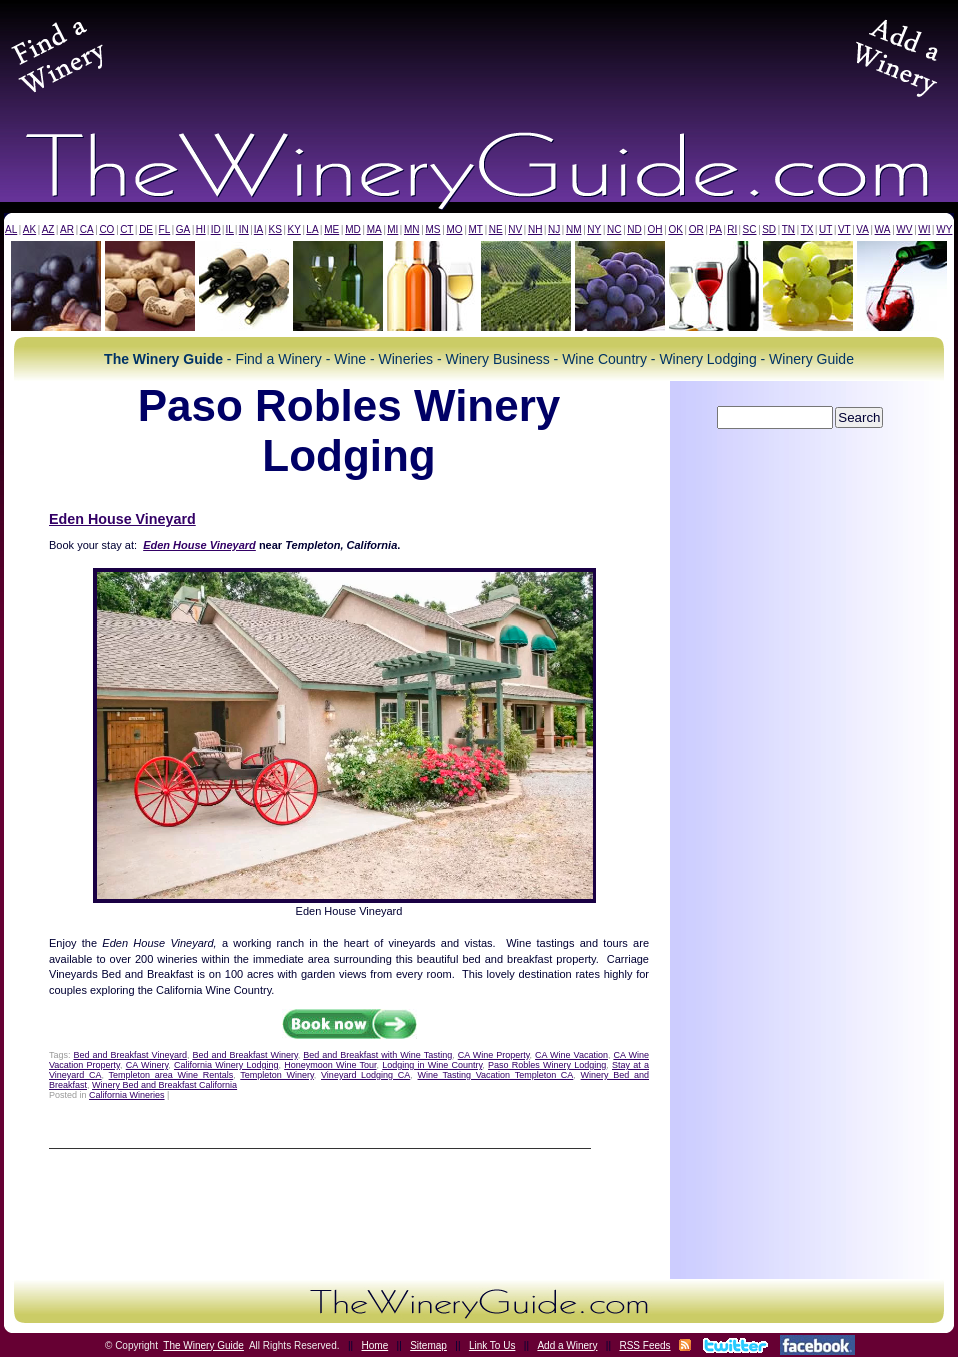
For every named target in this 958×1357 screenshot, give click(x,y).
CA (87, 229)
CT (126, 229)
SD (769, 229)
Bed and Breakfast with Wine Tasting (377, 1055)
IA (258, 229)
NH (535, 229)
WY (944, 229)
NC (614, 229)
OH (655, 229)
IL (230, 229)
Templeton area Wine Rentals (171, 1075)
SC (750, 229)
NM (574, 229)
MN (412, 229)
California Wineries (127, 1095)
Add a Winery (567, 1345)
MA (374, 229)
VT (844, 229)
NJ (554, 229)
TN (788, 229)
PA (715, 229)
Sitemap (428, 1345)
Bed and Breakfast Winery (244, 1055)
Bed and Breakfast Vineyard (130, 1055)
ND (634, 229)
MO (454, 229)
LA (312, 229)
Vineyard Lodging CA (365, 1075)
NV (515, 229)
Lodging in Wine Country (432, 1065)
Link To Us (492, 1345)
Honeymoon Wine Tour (330, 1065)
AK (29, 229)
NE (496, 229)
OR (696, 229)
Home (375, 1345)
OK (675, 229)
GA (183, 229)
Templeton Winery (277, 1075)
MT (475, 229)
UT (825, 229)
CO (106, 229)
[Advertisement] (479, 54)
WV (904, 229)
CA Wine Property (494, 1055)
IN (244, 229)
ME (331, 229)
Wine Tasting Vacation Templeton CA (496, 1075)
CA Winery (147, 1065)
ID (216, 229)
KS (275, 229)
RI (732, 229)
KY (293, 229)
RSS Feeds (644, 1345)
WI (924, 229)
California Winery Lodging (226, 1065)
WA (883, 229)
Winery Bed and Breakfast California (164, 1085)
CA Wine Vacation (571, 1055)
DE (146, 229)
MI (392, 229)
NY (594, 229)
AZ (48, 229)
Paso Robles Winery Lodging (547, 1065)
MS (432, 229)
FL (165, 229)
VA (862, 229)
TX (807, 229)
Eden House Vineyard (122, 519)
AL (11, 229)
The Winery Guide (203, 1345)
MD (353, 229)
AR (67, 229)
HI (201, 229)
